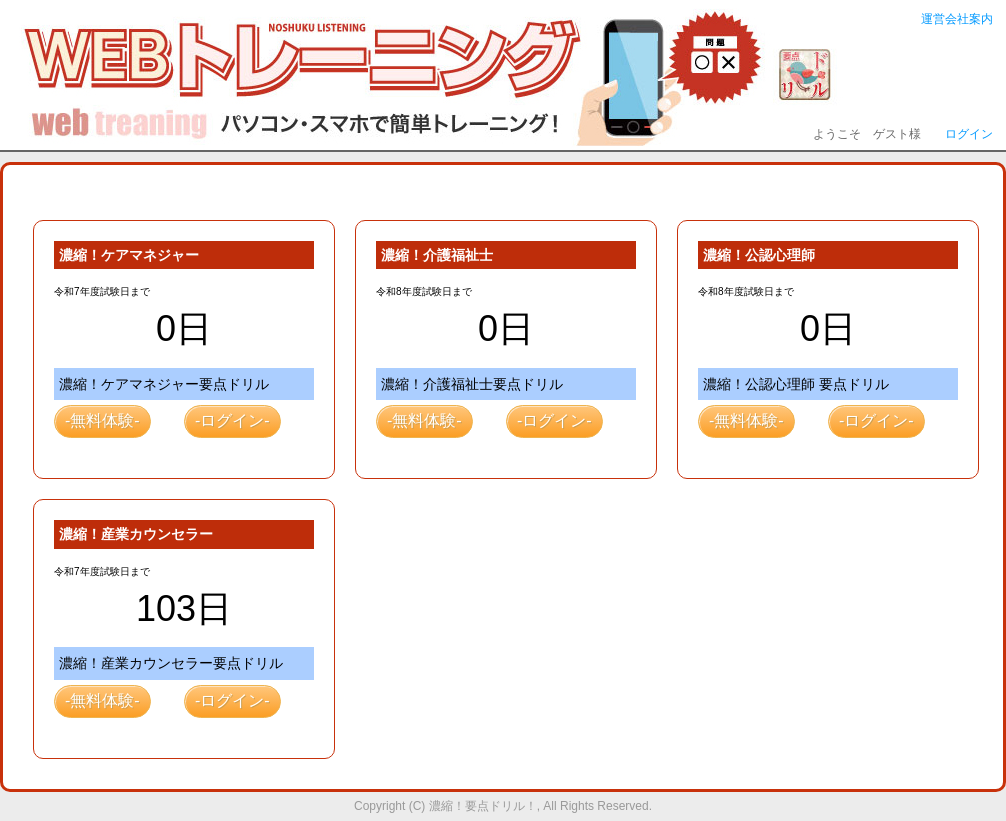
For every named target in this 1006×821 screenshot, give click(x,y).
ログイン (969, 134)
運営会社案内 (957, 19)
